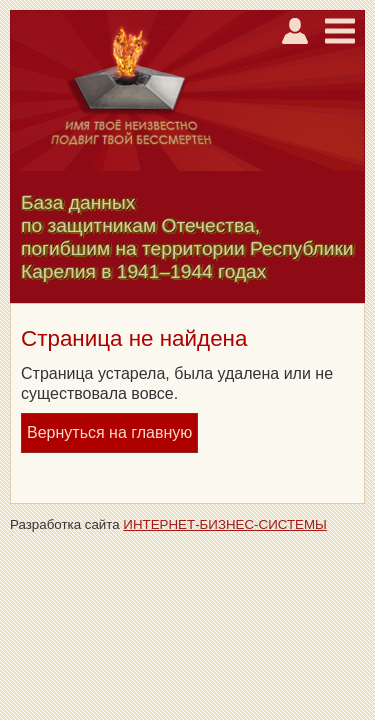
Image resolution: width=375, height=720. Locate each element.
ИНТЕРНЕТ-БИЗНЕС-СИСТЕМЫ (225, 524)
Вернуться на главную (109, 432)
